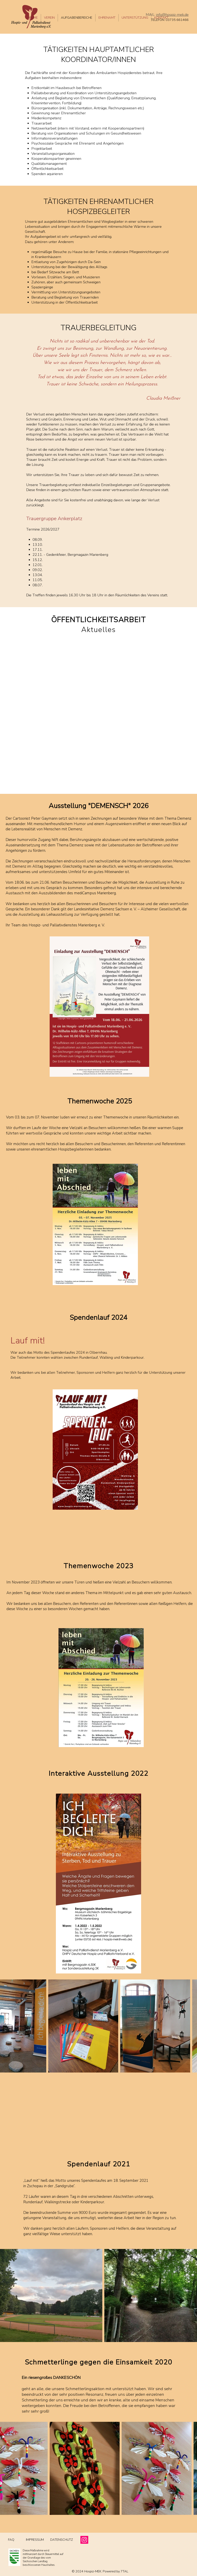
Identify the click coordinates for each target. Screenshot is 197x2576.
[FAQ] (11, 2540)
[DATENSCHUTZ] (62, 2540)
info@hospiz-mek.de (172, 14)
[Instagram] (84, 2540)
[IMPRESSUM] (34, 2540)
